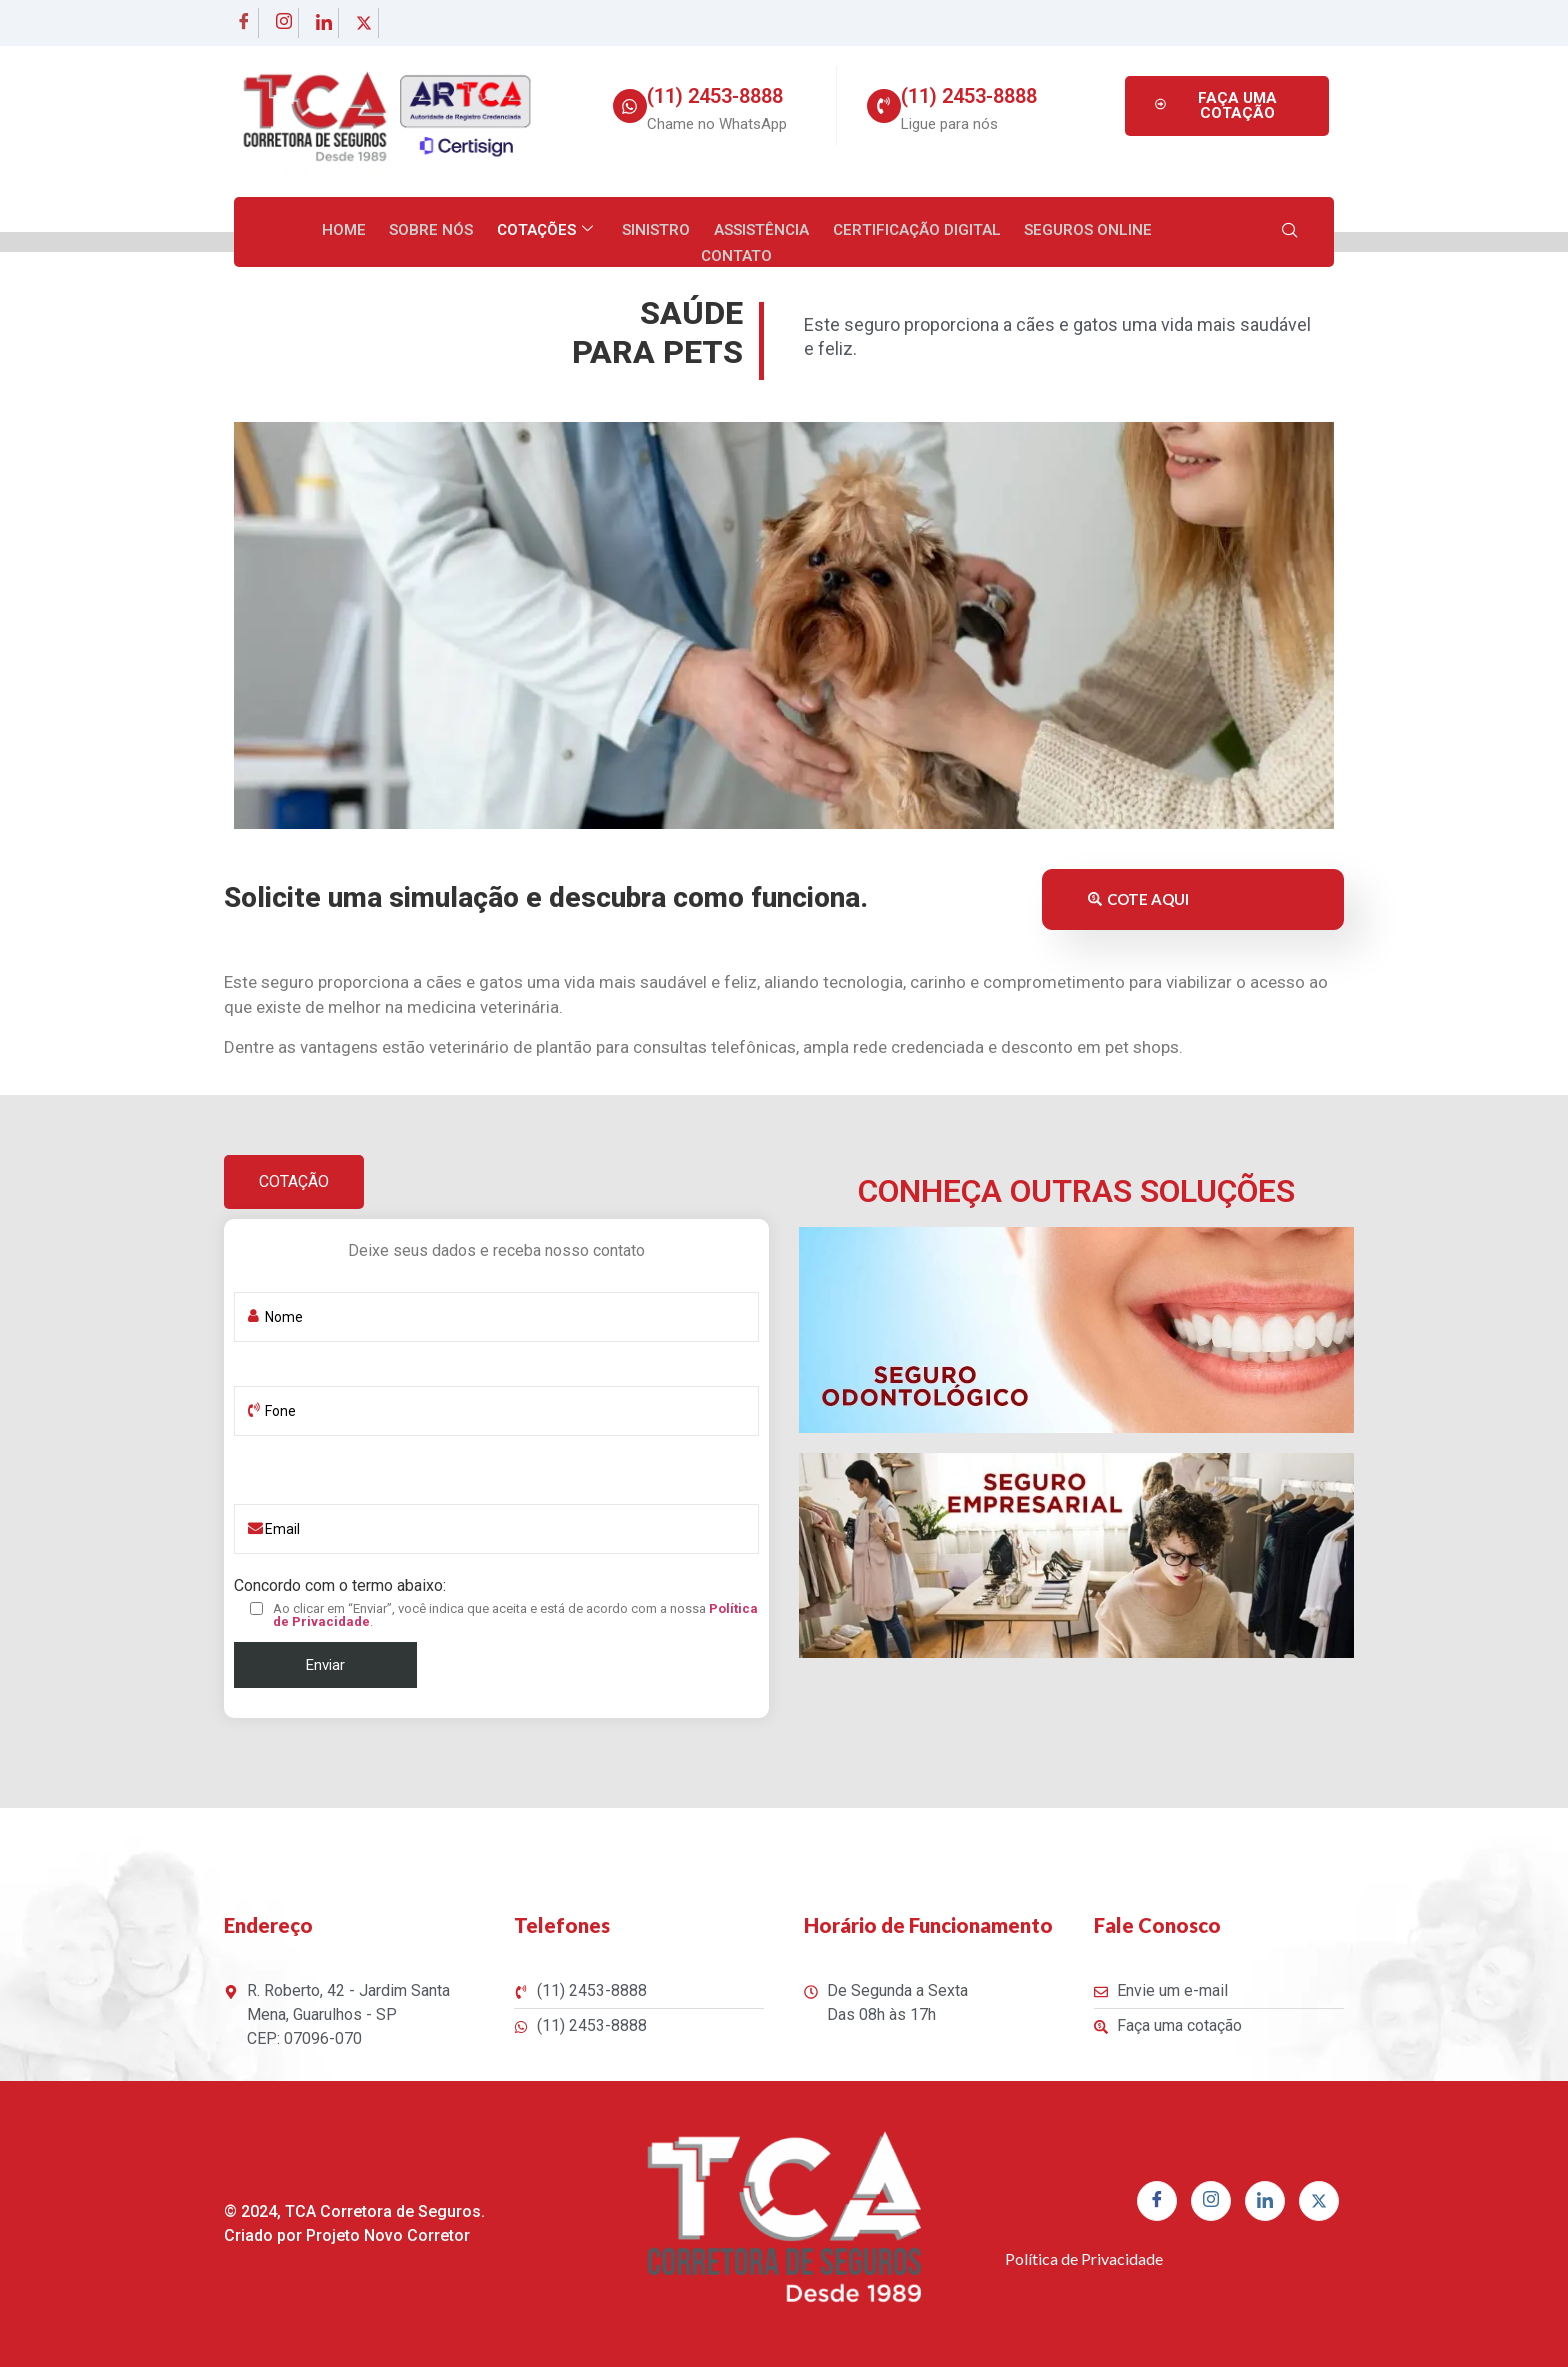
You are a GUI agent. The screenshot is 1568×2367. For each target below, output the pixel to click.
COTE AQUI (1138, 899)
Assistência (713, 231)
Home (302, 231)
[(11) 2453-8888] (630, 106)
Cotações (500, 231)
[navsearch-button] (1290, 232)
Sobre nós (388, 231)
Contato (1158, 231)
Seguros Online (1037, 231)
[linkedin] (324, 23)
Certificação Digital (867, 231)
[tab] (294, 1182)
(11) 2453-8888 (715, 96)
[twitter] (364, 23)
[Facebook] (244, 23)
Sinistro (610, 231)
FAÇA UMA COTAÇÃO (1213, 105)
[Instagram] (284, 23)
